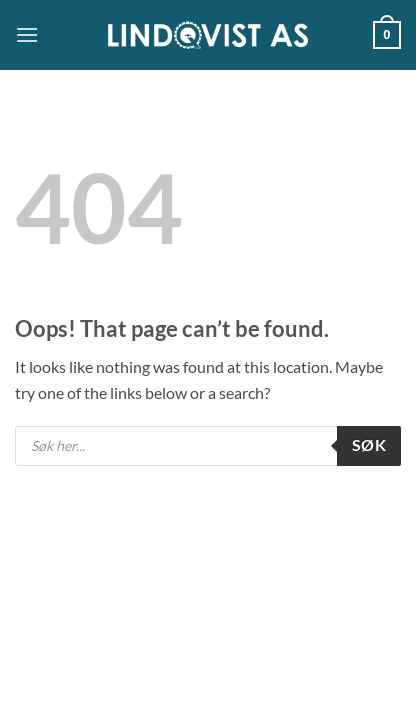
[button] (27, 34)
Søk (369, 445)
